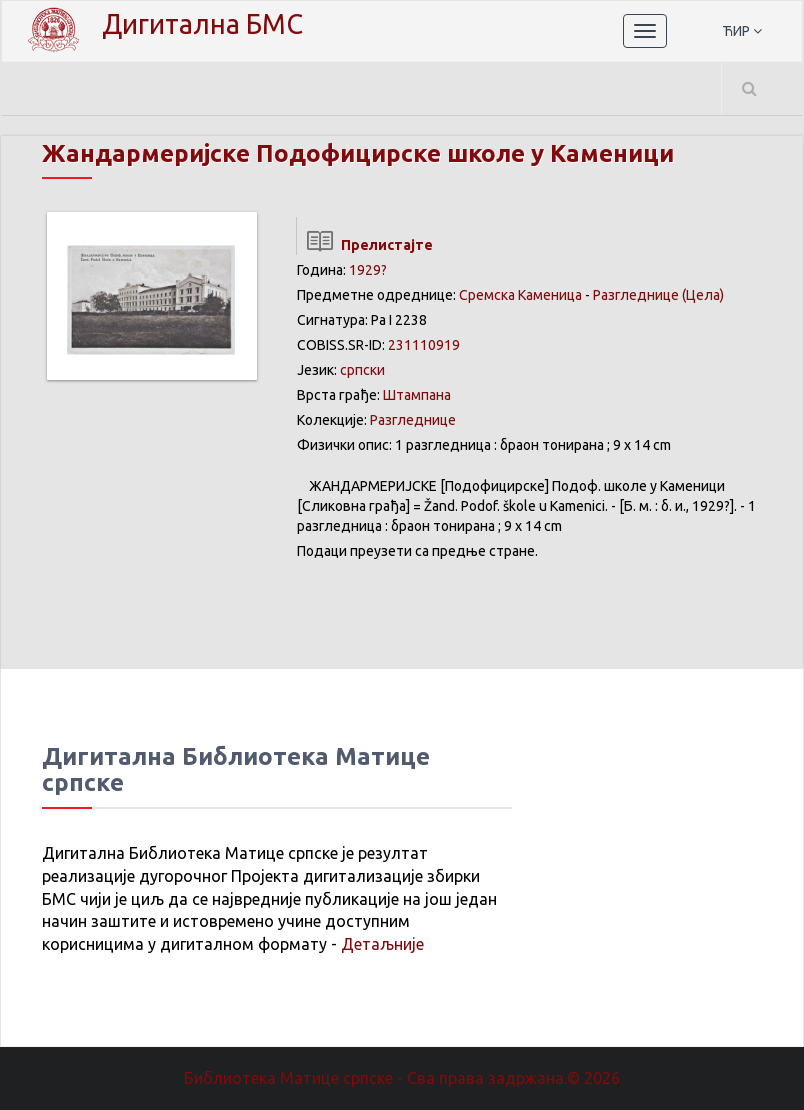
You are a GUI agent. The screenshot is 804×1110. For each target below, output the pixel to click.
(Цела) (703, 295)
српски (362, 370)
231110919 (424, 345)
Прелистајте (364, 245)
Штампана (417, 395)
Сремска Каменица (520, 295)
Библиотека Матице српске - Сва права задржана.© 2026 (402, 1078)
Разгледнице (636, 295)
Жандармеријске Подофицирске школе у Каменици (358, 153)
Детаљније (382, 944)
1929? (368, 270)
